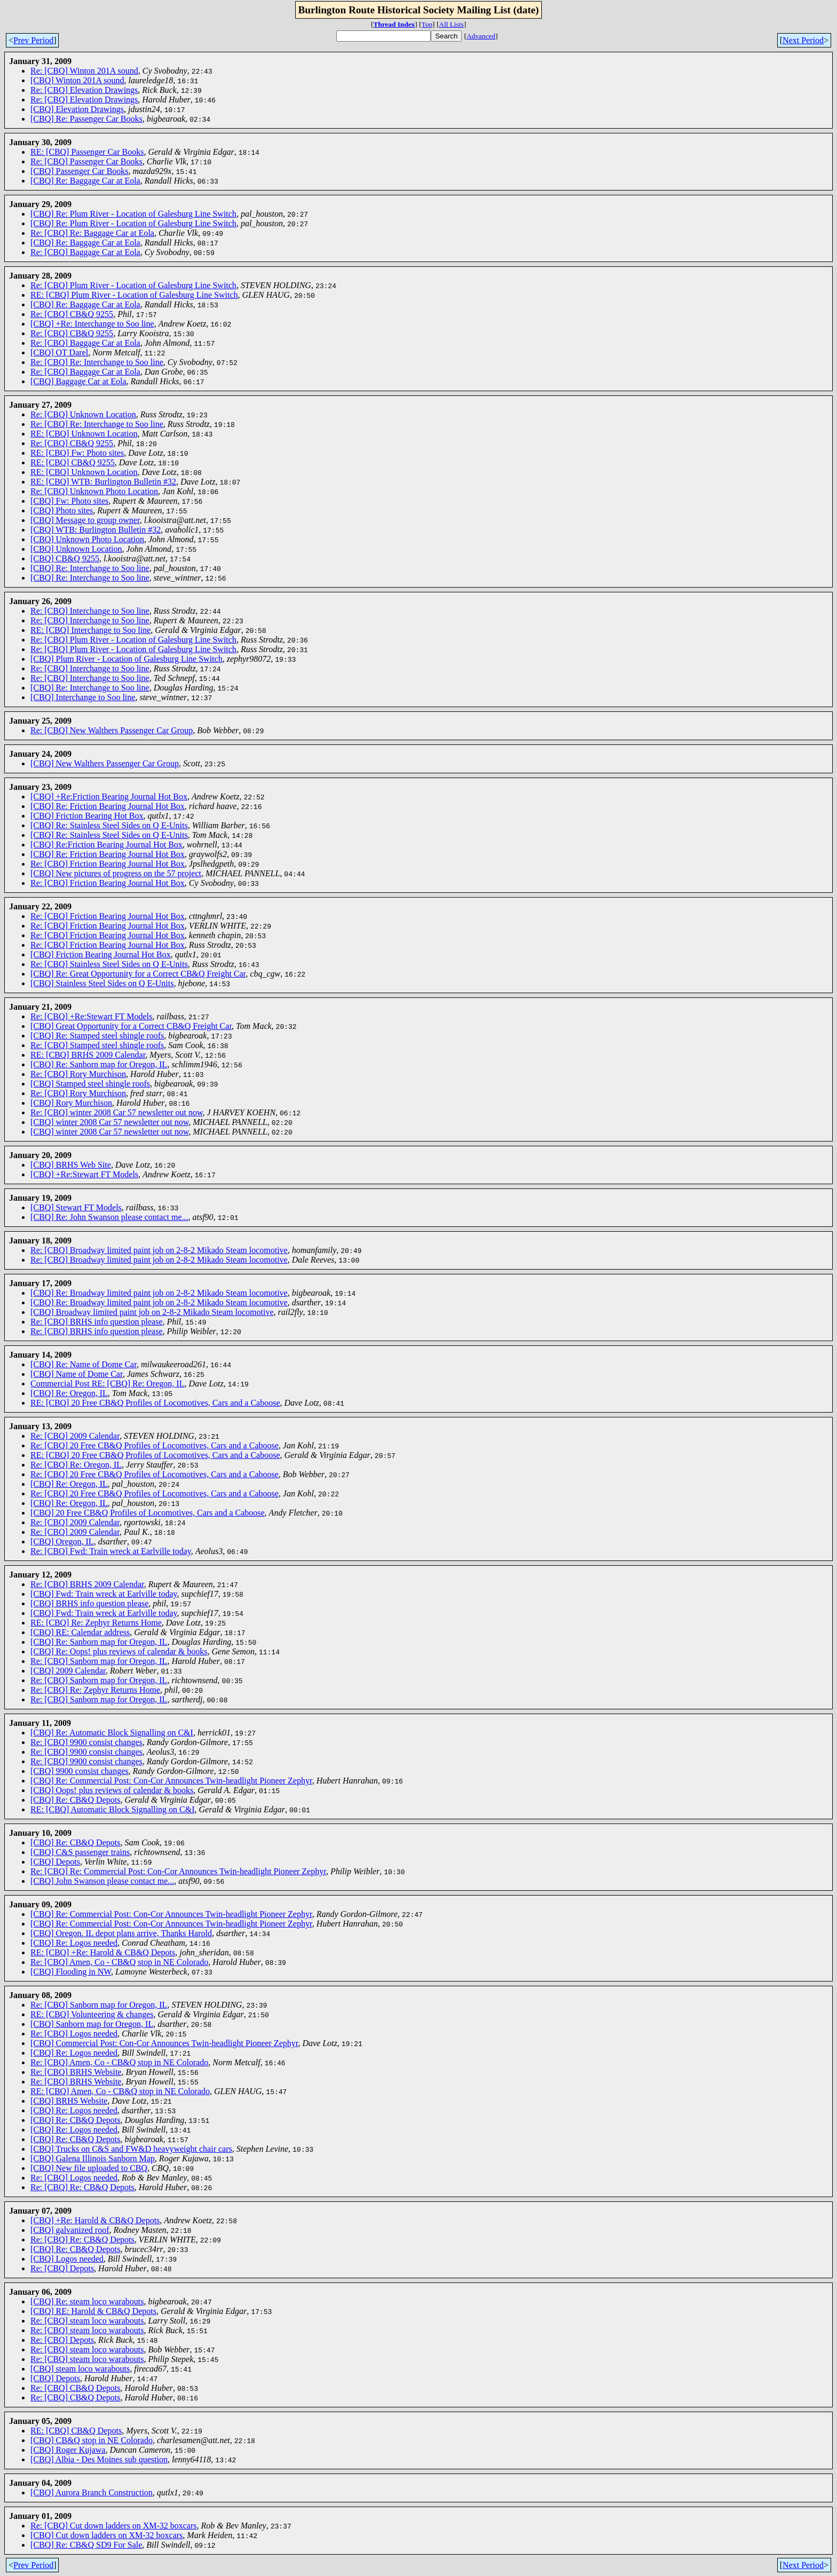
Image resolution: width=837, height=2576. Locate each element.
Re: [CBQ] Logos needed (73, 2033)
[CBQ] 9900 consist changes (79, 1771)
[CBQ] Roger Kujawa (67, 2449)
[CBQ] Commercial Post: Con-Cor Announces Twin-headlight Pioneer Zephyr (164, 2043)
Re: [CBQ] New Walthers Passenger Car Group (111, 730)
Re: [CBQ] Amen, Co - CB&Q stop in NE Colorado (119, 1962)
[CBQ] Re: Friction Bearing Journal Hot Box (107, 806)
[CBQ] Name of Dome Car (76, 1373)
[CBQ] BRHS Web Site (70, 1164)
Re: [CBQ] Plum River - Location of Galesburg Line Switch (133, 285)
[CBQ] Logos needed (67, 2258)
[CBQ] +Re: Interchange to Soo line (92, 323)
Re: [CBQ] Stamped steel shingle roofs (97, 1045)
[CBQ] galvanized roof (69, 2229)
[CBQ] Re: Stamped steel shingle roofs (97, 1035)
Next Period (803, 40)
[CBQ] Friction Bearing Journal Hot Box (100, 954)
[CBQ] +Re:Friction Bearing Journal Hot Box (108, 796)
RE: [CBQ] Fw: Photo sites (77, 452)
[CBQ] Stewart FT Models (76, 1207)
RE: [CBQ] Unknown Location (83, 433)
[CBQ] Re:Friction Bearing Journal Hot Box (106, 844)
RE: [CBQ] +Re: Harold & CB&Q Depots (102, 1952)
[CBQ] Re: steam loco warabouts (87, 2301)
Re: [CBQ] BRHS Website (75, 2071)
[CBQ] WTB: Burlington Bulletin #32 (95, 529)
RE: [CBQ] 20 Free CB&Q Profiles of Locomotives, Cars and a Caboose (155, 1402)
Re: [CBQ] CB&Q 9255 (71, 314)
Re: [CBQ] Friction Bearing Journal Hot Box (107, 863)
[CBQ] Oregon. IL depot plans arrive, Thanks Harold (121, 1933)
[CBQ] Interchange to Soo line (82, 697)
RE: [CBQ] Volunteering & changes (92, 2014)
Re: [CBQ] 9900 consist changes (86, 1742)
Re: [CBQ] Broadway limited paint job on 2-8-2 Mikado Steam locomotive (159, 1250)
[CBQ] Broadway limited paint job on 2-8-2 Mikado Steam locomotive (151, 1312)
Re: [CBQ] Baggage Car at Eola (85, 252)
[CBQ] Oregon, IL (62, 1541)
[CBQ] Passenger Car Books (79, 171)
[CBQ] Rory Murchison (71, 1102)
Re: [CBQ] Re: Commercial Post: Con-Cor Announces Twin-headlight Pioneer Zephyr (178, 1871)
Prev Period (33, 40)
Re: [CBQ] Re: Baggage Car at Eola (92, 232)
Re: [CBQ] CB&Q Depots (75, 2387)
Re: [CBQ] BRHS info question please (96, 1321)
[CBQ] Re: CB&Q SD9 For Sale (86, 2544)
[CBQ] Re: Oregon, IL (69, 1393)
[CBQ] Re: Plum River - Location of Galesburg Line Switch (133, 213)
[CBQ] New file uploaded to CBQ (88, 2168)
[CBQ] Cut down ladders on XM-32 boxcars (106, 2535)
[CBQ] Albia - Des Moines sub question (99, 2459)
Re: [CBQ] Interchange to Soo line (89, 610)
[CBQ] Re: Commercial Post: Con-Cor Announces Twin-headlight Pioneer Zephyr (171, 1780)
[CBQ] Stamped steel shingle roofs (90, 1083)
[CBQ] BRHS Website (68, 2100)
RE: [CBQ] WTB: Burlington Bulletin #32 (103, 481)
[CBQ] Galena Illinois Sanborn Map (92, 2158)
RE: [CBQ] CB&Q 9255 (72, 462)
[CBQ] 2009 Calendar (68, 1670)
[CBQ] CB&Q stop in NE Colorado (91, 2440)
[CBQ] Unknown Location (76, 548)
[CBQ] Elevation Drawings (77, 109)
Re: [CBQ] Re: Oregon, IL (76, 1464)
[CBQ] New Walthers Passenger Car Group (104, 763)
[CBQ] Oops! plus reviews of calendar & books (111, 1790)
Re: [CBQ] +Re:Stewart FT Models (91, 1016)
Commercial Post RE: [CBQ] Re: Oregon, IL (107, 1383)
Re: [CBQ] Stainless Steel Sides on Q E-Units (109, 964)
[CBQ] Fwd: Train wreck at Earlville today (103, 1593)
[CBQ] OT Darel (59, 352)
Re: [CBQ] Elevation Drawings (84, 89)
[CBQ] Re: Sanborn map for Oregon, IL (98, 1064)
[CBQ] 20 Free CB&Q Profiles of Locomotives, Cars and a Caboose (147, 1512)
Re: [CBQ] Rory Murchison (78, 1074)
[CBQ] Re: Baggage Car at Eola (85, 180)
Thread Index (394, 24)
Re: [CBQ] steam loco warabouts (87, 2320)
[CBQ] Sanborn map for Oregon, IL (91, 2023)
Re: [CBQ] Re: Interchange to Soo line (96, 362)
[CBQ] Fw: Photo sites (69, 500)
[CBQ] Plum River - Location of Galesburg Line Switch (126, 658)
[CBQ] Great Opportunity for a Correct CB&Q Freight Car (131, 1026)
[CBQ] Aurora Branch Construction (91, 2492)
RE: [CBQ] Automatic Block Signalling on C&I (112, 1809)
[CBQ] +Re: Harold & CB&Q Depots (95, 2220)
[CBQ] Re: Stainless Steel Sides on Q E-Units (109, 825)
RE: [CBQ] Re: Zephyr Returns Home (96, 1622)
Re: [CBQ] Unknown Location (83, 414)
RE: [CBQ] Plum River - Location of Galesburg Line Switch (134, 294)
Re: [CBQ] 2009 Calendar (75, 1435)
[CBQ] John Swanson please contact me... (102, 1880)
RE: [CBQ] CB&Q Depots (76, 2430)
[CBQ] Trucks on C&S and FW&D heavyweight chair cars (131, 2148)
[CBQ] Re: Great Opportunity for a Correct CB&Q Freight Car (138, 973)
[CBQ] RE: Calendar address (80, 1632)
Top (427, 24)
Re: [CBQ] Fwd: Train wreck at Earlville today (110, 1551)
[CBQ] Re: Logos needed (73, 1942)
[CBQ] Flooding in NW (70, 1971)
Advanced (481, 36)
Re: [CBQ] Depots (62, 2268)
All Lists (451, 24)
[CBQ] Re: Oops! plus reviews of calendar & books (119, 1651)
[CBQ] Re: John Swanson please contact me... (109, 1217)
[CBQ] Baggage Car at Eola (78, 381)
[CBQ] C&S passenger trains (80, 1852)
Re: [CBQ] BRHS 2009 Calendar (87, 1584)
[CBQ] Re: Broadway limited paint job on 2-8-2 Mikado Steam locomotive (159, 1292)
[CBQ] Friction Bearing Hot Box (87, 815)
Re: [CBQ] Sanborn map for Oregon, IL (98, 1661)
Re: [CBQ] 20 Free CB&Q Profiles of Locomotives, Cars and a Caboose (154, 1445)
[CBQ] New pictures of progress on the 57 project (115, 873)
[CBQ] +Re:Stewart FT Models (84, 1174)
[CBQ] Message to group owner (85, 520)
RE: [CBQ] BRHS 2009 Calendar (87, 1054)
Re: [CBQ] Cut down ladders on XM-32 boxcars (113, 2525)
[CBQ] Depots (55, 1861)
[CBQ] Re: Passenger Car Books (86, 118)
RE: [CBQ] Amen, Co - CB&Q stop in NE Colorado (120, 2091)
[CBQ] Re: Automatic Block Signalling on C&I (111, 1732)
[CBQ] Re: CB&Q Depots (75, 1799)
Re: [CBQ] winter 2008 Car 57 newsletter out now (116, 1112)
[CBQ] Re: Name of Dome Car (83, 1364)
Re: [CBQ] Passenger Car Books (86, 161)
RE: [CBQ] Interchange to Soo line (90, 630)
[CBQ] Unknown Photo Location (87, 539)
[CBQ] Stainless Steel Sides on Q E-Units (101, 983)
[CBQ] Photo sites (61, 510)
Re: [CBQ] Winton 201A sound (84, 70)
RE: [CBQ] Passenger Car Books (87, 151)
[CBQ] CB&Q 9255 (64, 558)
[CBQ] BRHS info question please (89, 1603)
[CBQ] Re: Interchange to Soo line (89, 568)
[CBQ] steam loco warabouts (80, 2368)
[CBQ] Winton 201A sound (77, 80)
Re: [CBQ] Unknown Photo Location (94, 491)
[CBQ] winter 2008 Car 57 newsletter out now (109, 1122)
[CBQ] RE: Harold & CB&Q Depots (93, 2311)
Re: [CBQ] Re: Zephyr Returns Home (95, 1689)
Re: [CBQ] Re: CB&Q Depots (82, 2187)
